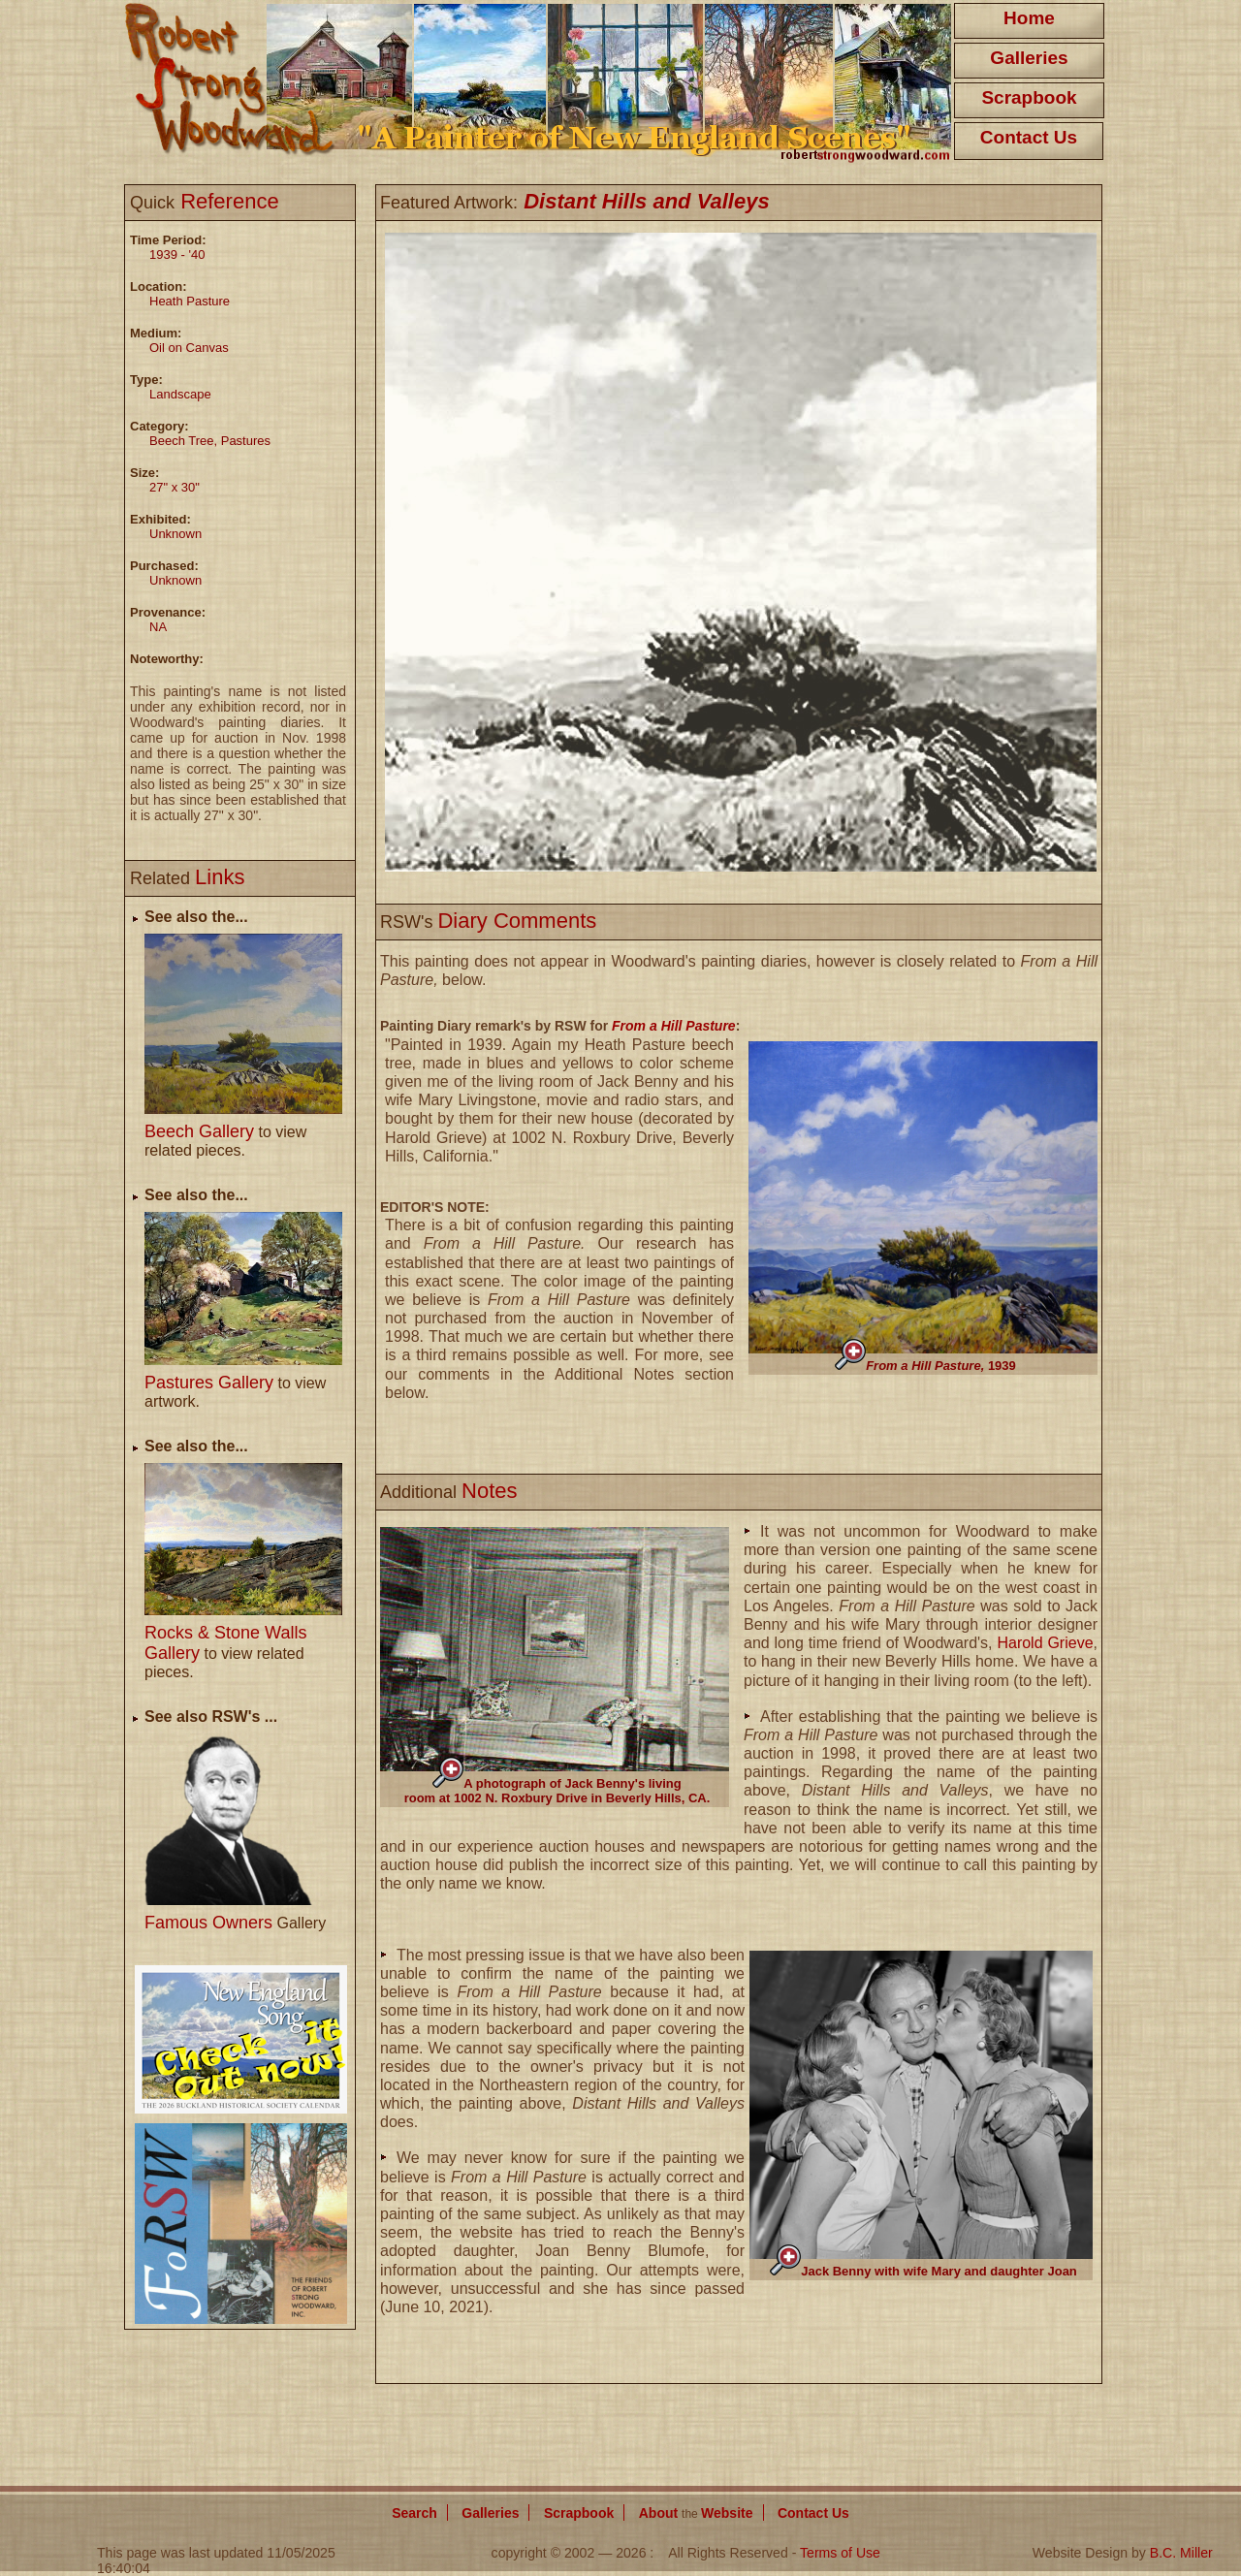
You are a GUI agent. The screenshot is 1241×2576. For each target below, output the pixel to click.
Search (414, 2513)
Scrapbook (1028, 97)
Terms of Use (840, 2552)
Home (1029, 18)
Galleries (1028, 58)
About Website (696, 2513)
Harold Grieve (1045, 1643)
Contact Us (1028, 137)
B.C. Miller (1181, 2552)
